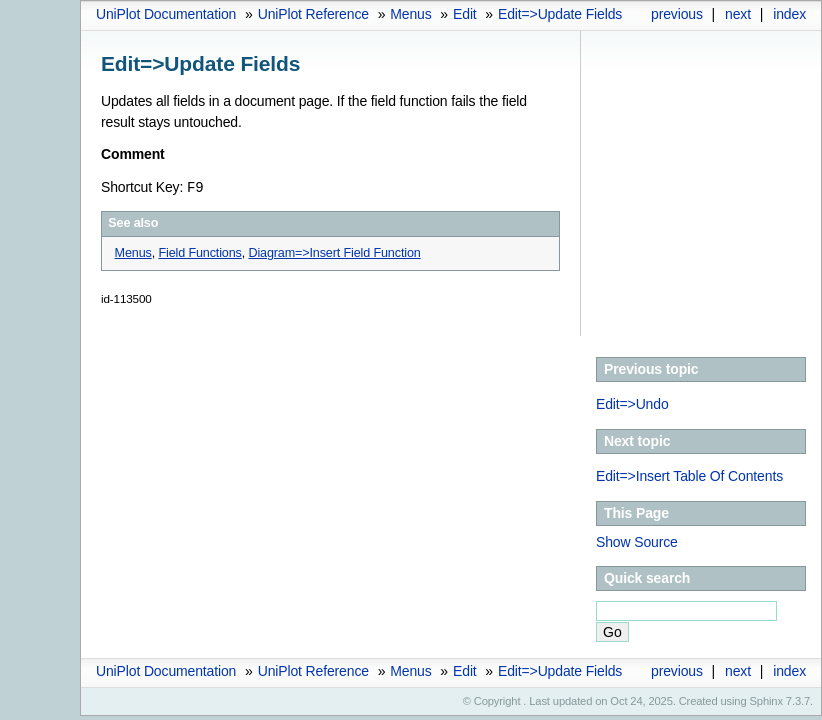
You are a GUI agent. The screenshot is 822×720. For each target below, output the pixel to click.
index (789, 14)
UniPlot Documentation (166, 14)
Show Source (637, 542)
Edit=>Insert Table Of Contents (689, 476)
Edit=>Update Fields (560, 14)
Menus (410, 14)
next (738, 14)
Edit (465, 14)
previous (677, 14)
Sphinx (766, 701)
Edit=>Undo (632, 404)
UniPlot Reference (313, 14)
